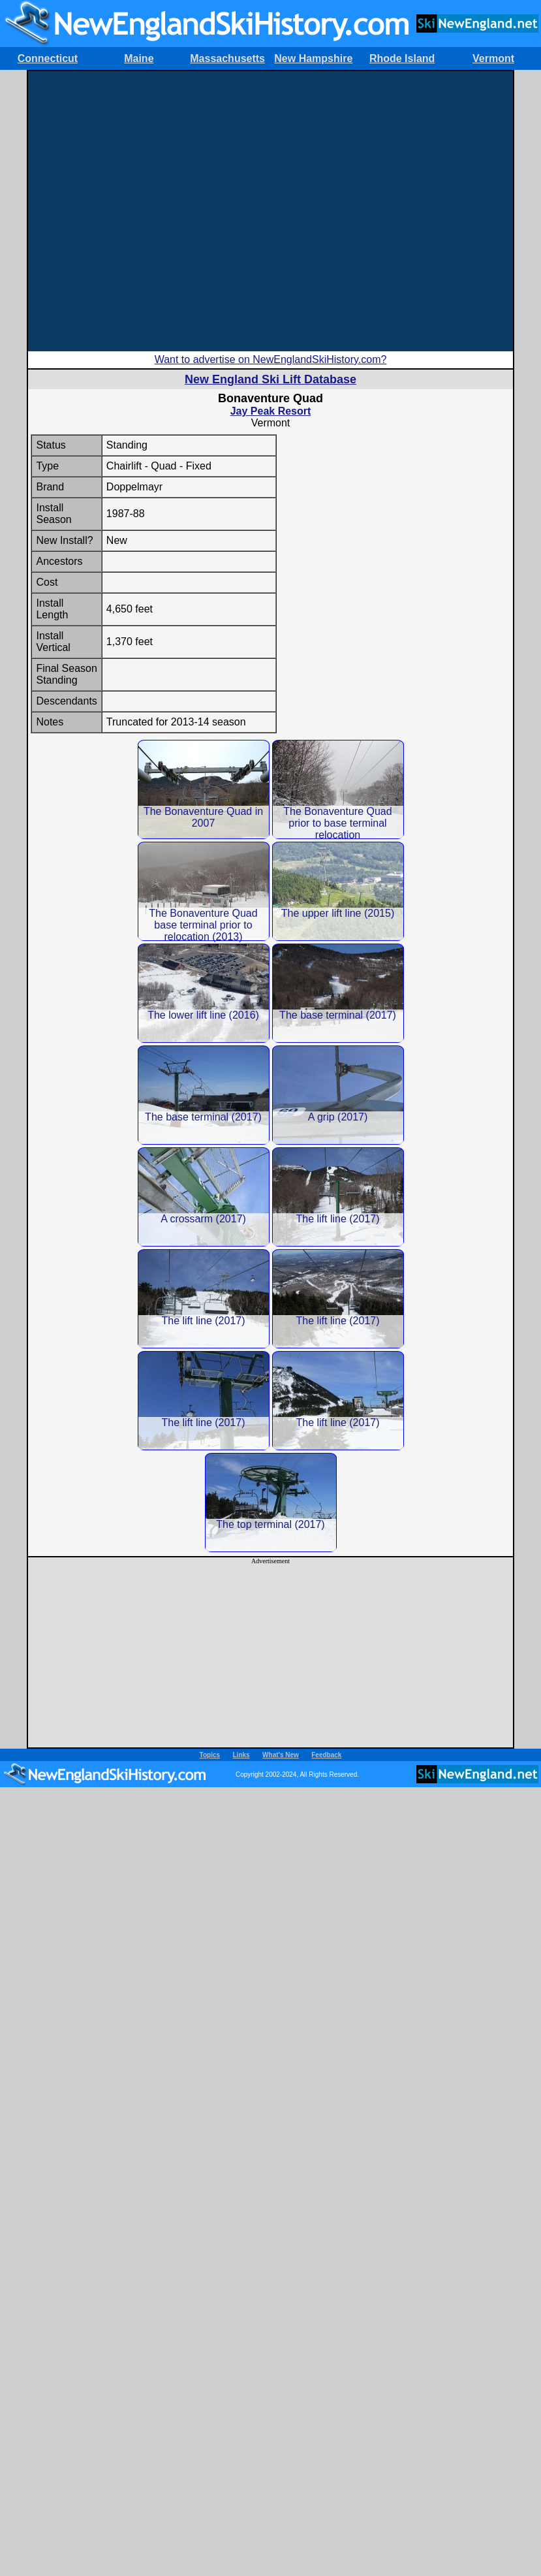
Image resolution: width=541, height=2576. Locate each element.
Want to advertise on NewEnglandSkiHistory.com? (271, 359)
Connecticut (48, 58)
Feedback (326, 1754)
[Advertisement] (140, 211)
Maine (138, 58)
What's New (280, 1754)
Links (241, 1754)
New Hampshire (313, 58)
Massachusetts (227, 58)
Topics (210, 1754)
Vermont (493, 58)
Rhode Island (402, 58)
